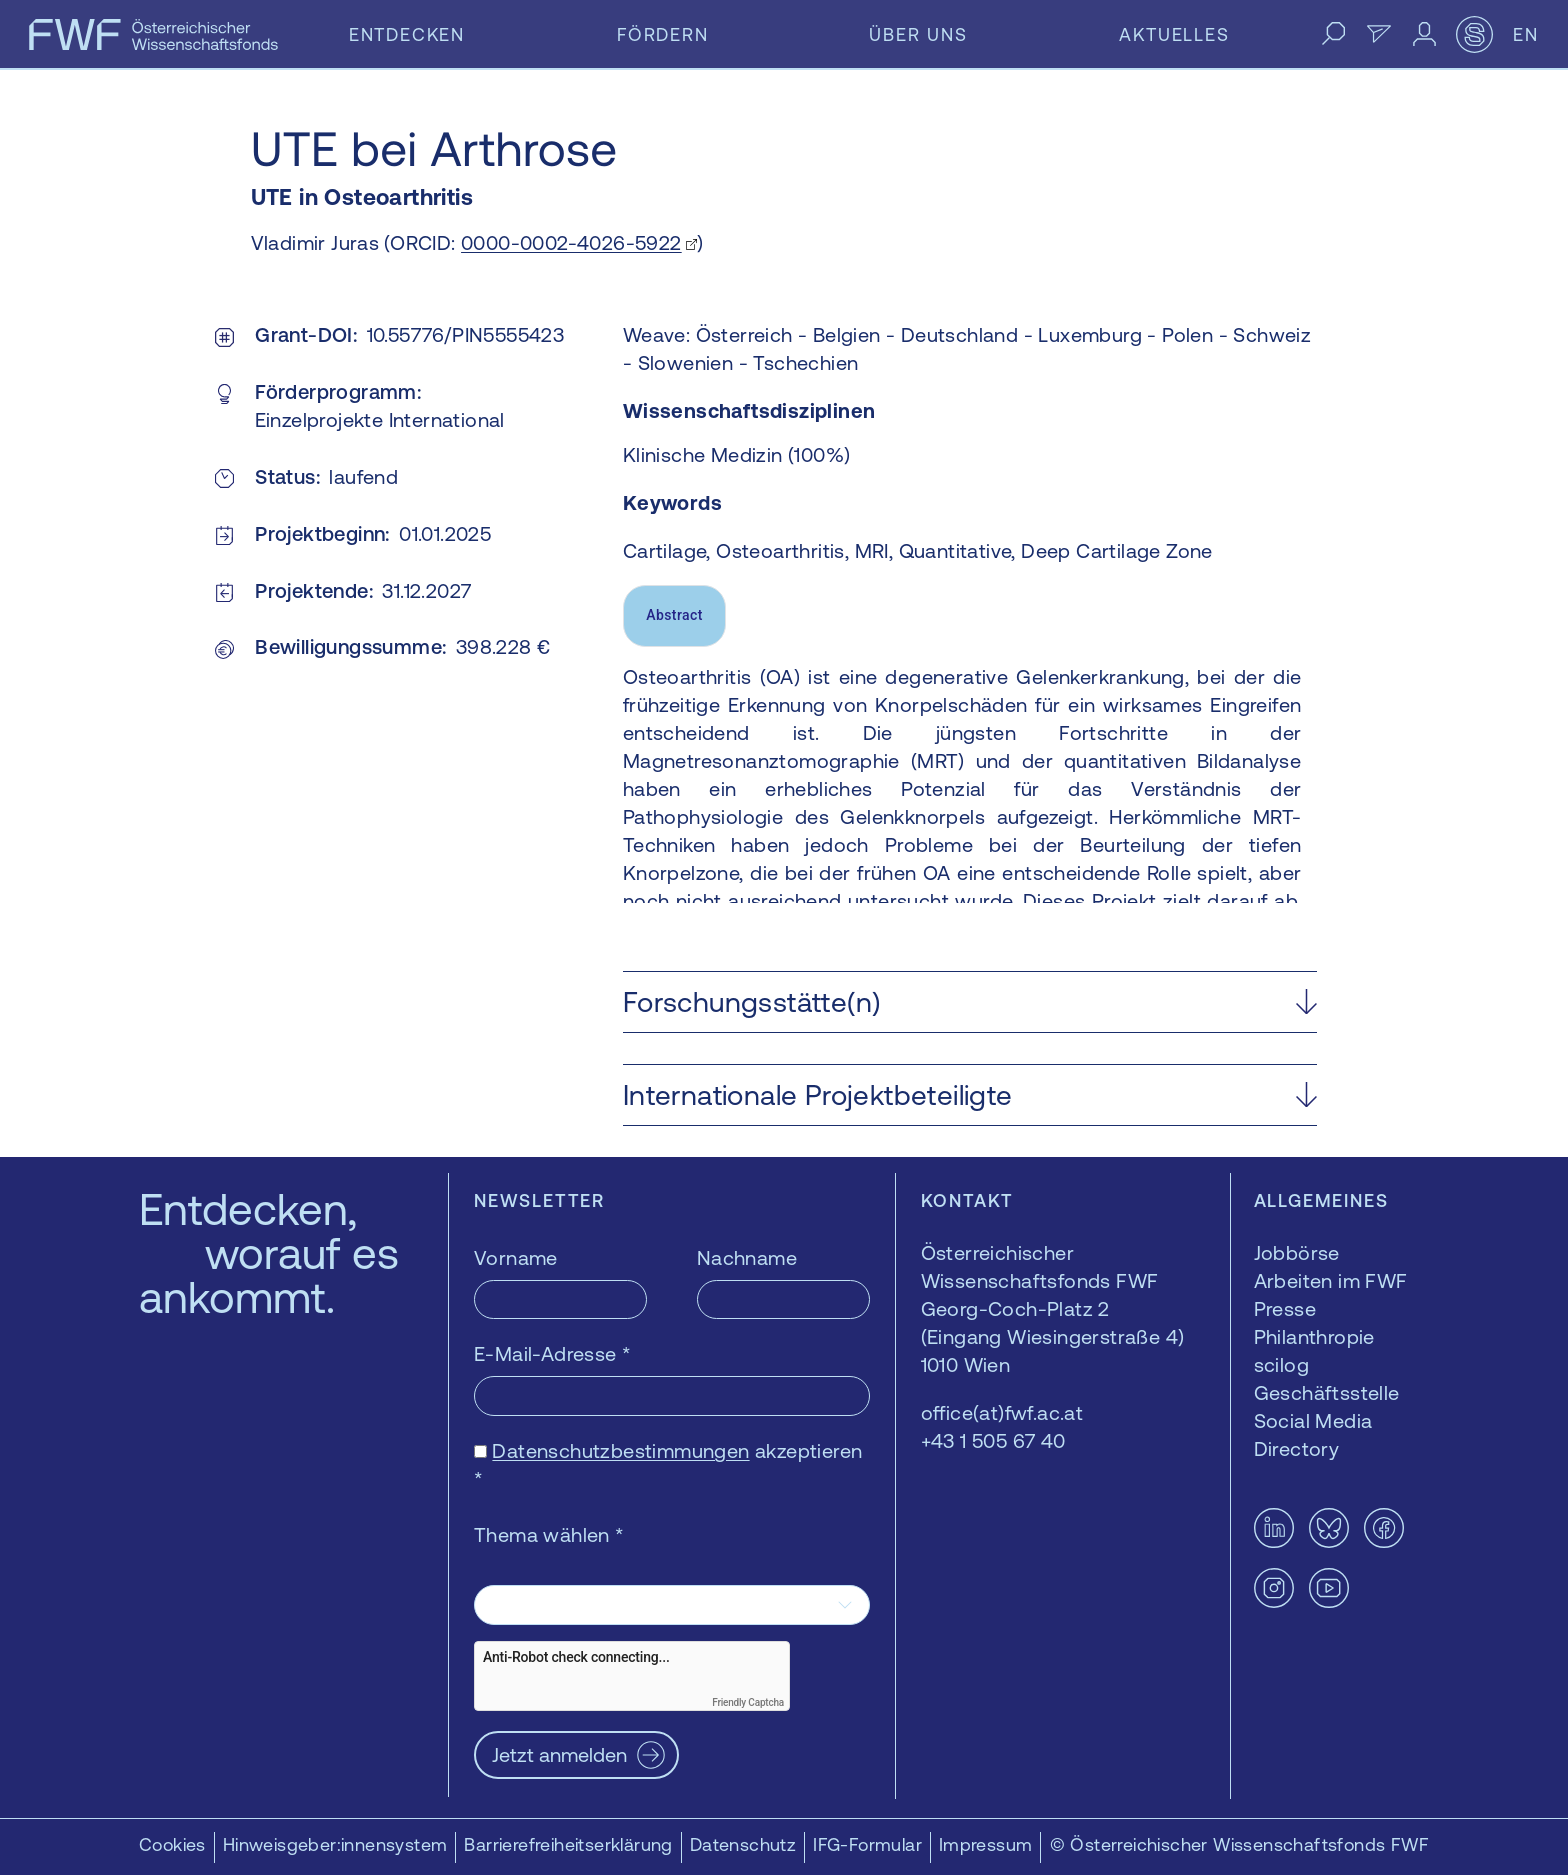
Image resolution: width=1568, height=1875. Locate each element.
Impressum (986, 1844)
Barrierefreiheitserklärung (568, 1844)
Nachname (747, 1257)
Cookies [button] (172, 1844)
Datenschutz (743, 1844)
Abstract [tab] (674, 615)
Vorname (516, 1257)
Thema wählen (549, 1534)
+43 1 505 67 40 (993, 1440)
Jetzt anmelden (559, 1754)
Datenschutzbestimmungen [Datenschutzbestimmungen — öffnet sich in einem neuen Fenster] (620, 1450)
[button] (970, 1002)
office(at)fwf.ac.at (1002, 1412)
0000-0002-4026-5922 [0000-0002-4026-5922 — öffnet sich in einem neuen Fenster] (571, 242)
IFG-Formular (867, 1844)
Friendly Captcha (748, 1702)
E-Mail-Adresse (552, 1353)
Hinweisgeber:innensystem (335, 1844)
